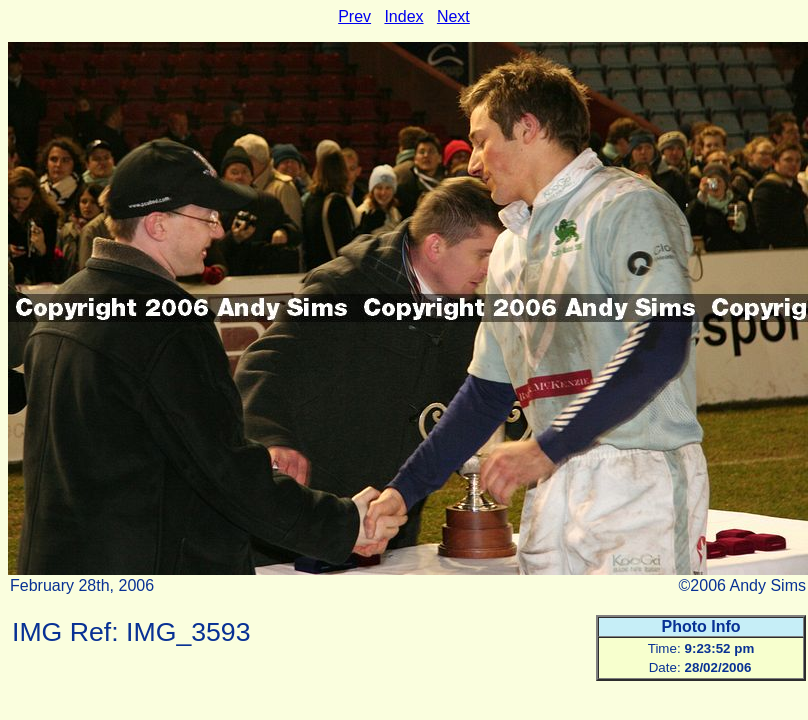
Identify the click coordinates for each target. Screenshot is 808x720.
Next (453, 16)
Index (403, 16)
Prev (354, 16)
